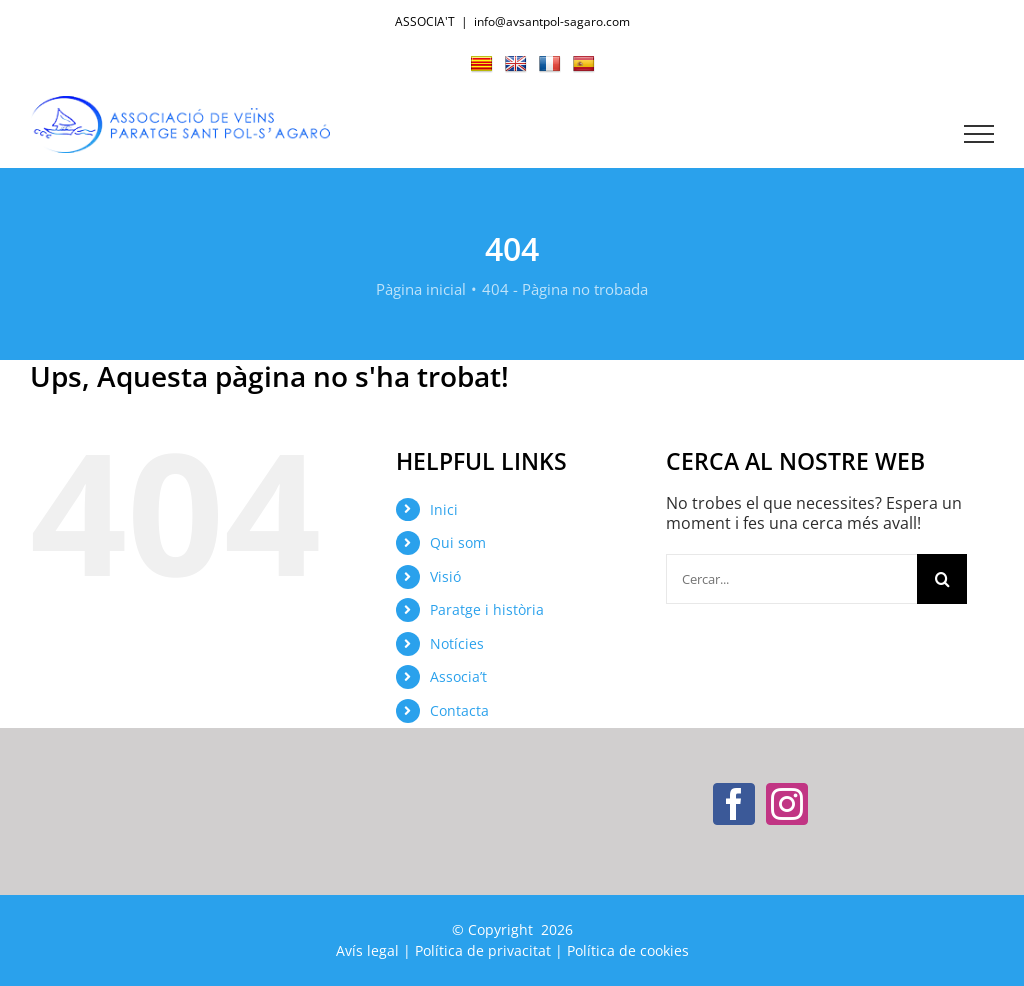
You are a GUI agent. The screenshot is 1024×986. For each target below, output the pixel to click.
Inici (444, 509)
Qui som (458, 542)
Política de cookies (628, 950)
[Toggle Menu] (979, 134)
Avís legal (367, 950)
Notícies (457, 643)
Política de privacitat (483, 950)
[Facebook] (734, 804)
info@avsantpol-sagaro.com (552, 21)
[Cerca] (942, 579)
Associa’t (458, 676)
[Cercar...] (791, 579)
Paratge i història (487, 609)
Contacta (459, 710)
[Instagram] (787, 804)
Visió (445, 576)
